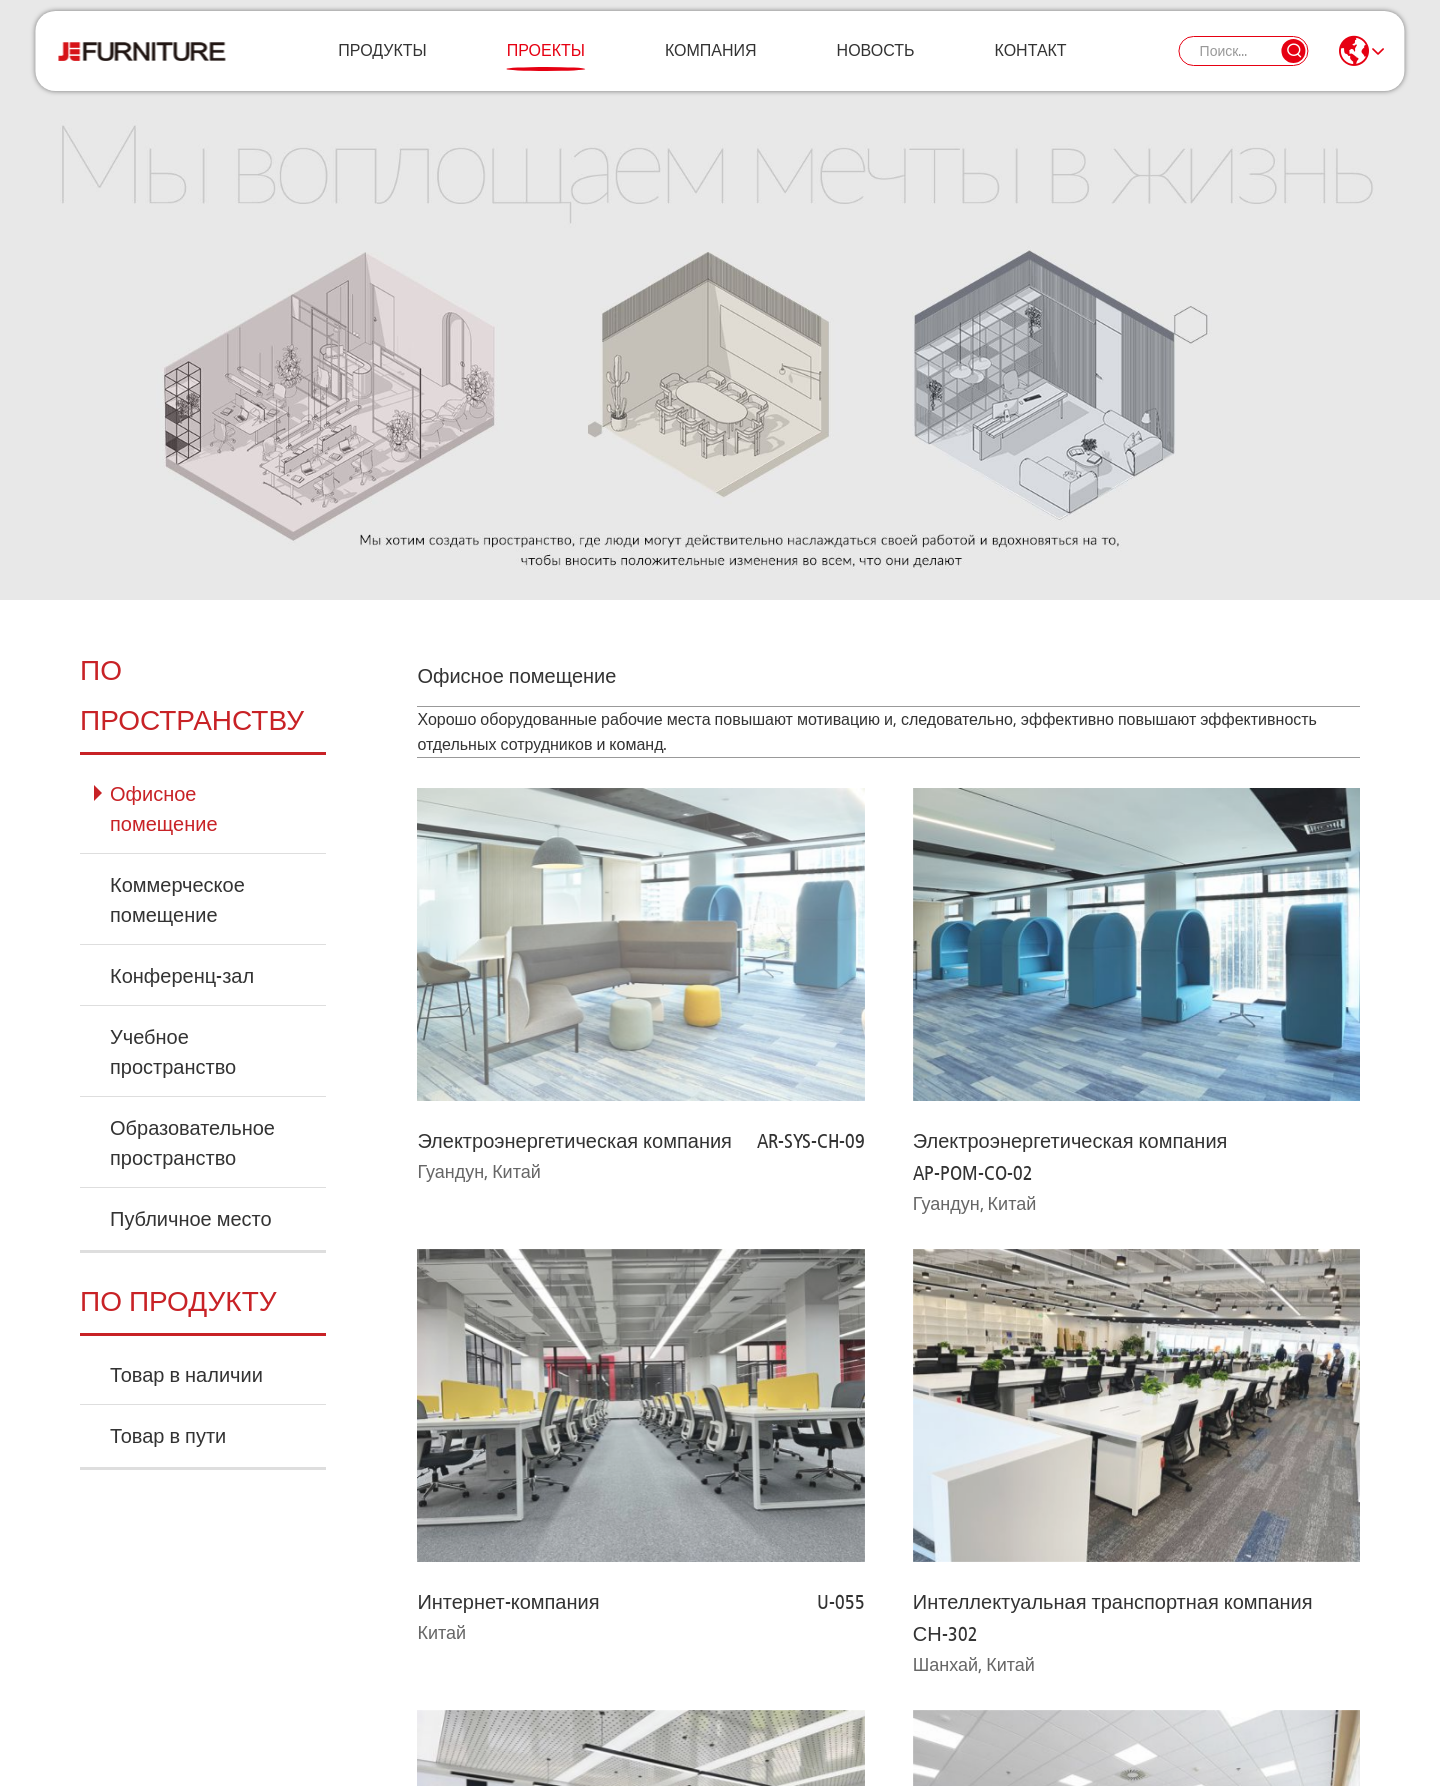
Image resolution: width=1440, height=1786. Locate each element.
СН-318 (832, 1124)
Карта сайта (448, 1750)
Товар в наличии (186, 1375)
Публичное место (191, 1219)
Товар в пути (168, 1436)
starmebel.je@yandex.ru (821, 1694)
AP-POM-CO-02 (973, 860)
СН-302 (945, 1008)
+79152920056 (476, 1694)
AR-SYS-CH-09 (811, 828)
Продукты (382, 64)
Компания (711, 64)
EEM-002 (1325, 1240)
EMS (848, 1240)
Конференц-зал (182, 976)
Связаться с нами (194, 1633)
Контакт (1031, 64)
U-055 (841, 976)
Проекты (546, 64)
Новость (876, 64)
